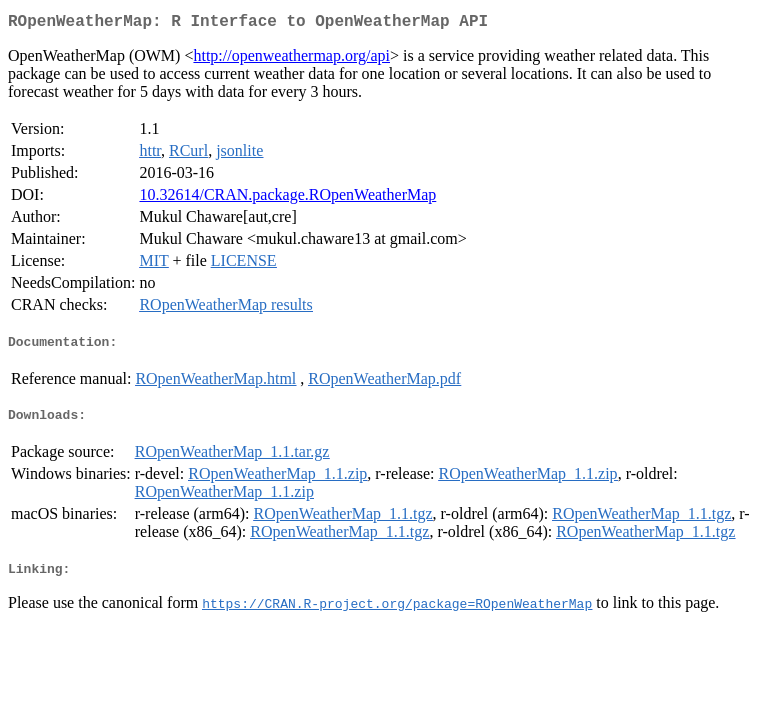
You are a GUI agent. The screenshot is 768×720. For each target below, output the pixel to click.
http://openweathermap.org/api (291, 59)
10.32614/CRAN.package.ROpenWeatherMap (287, 198)
